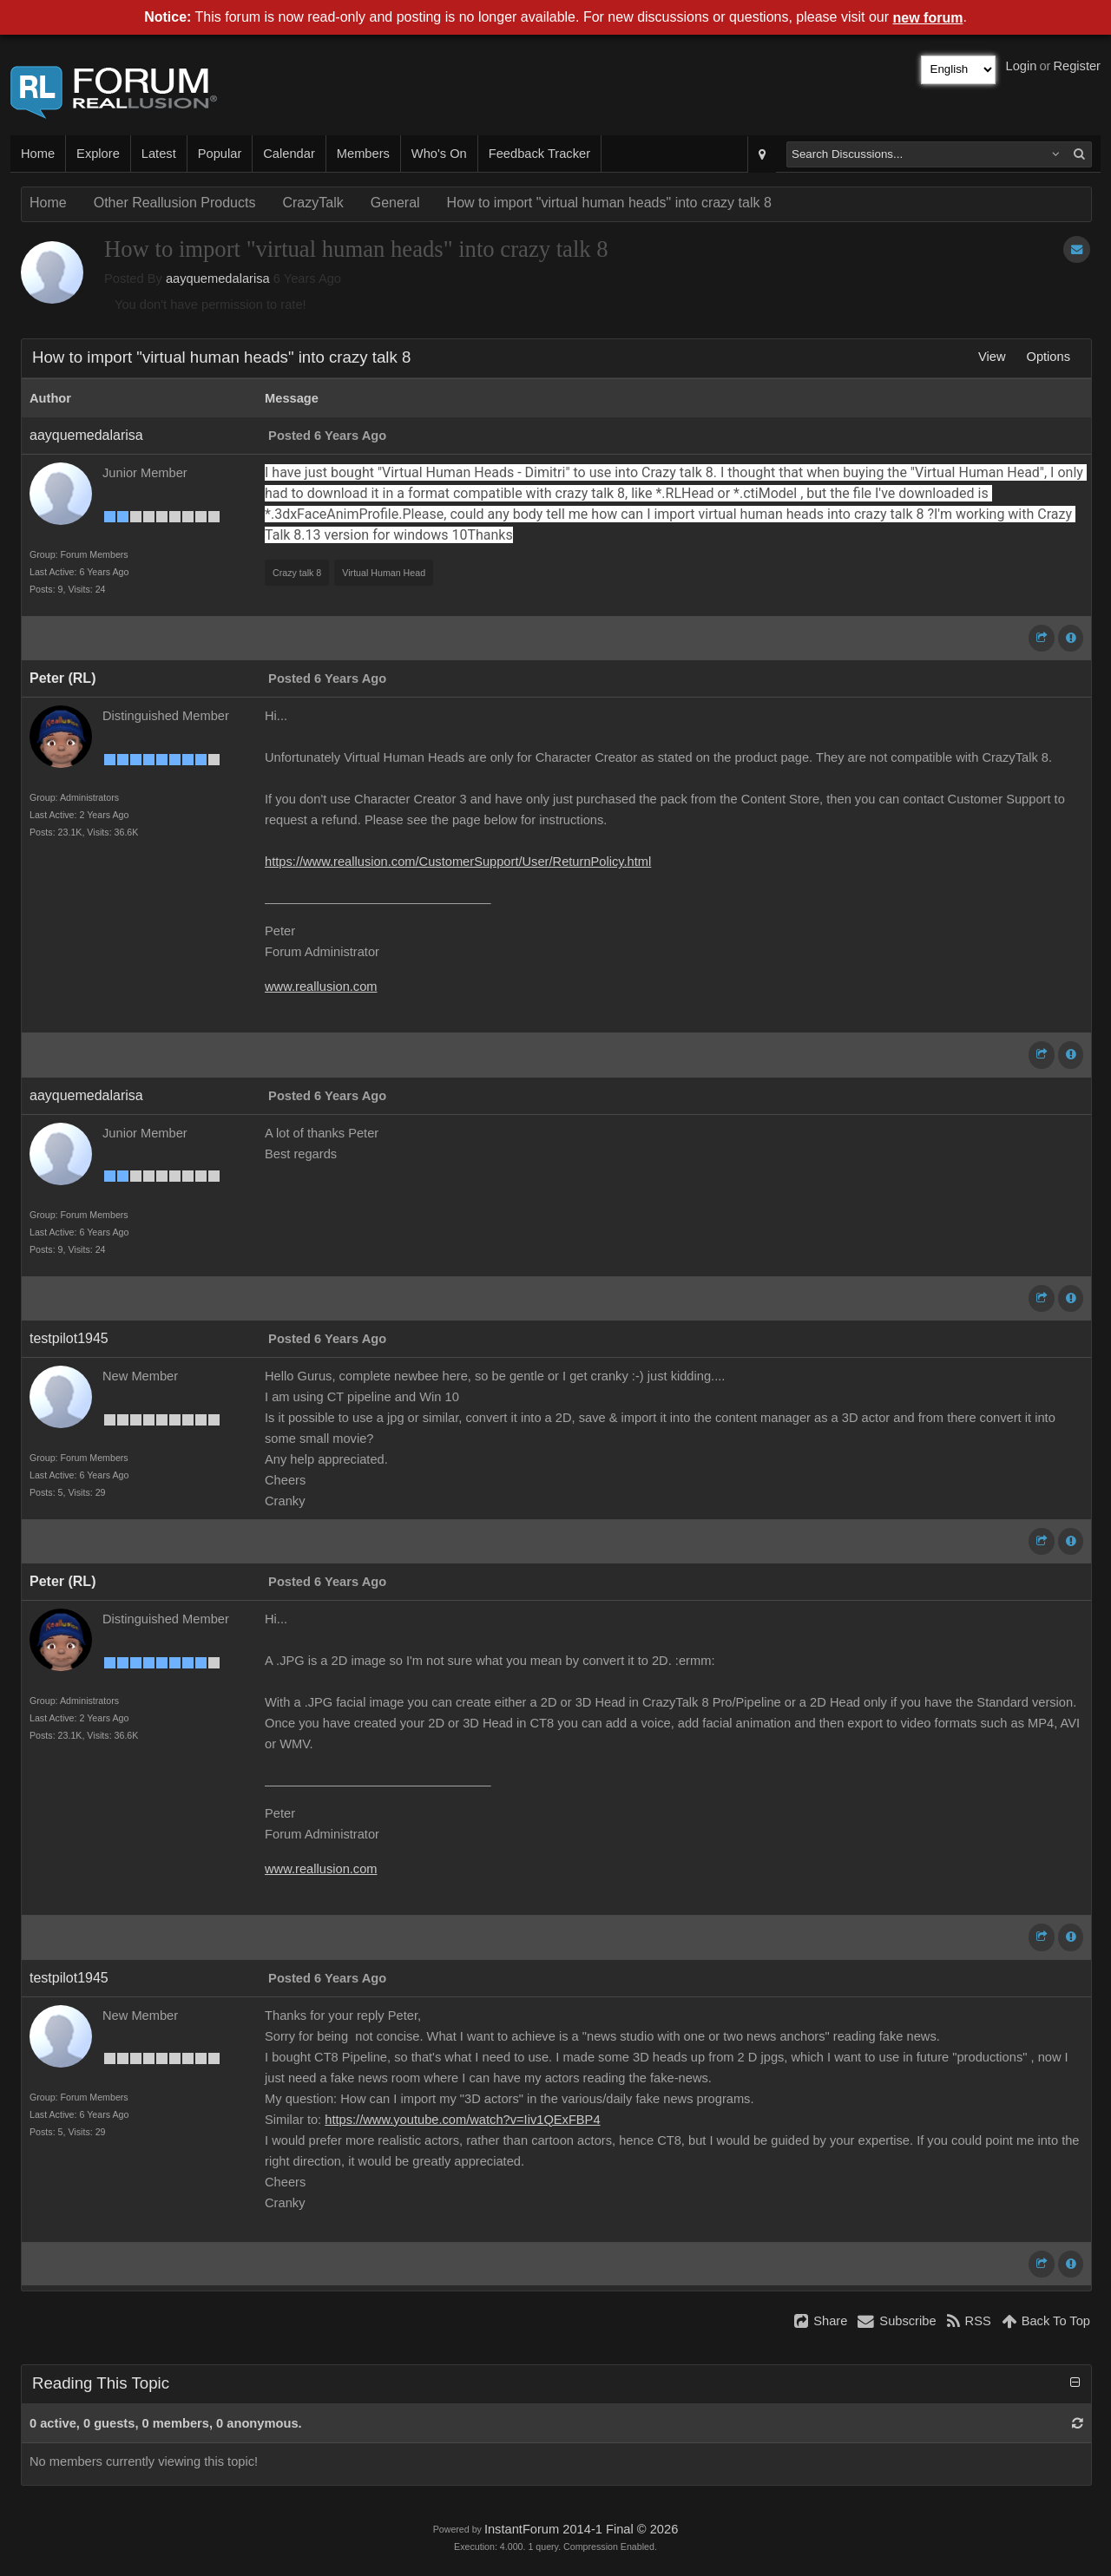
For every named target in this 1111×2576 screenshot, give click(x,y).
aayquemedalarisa (218, 278)
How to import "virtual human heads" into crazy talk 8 (609, 202)
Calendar (289, 153)
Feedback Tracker (539, 153)
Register (1077, 66)
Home (37, 153)
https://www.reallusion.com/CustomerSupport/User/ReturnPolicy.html (458, 861)
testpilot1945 (69, 1338)
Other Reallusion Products (175, 202)
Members (363, 153)
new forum (928, 17)
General (395, 202)
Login (1021, 66)
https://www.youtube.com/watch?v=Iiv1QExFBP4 (462, 2120)
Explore (98, 153)
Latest (159, 153)
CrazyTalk (312, 202)
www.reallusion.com (321, 986)
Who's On (439, 153)
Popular (220, 153)
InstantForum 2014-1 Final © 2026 (581, 2529)
